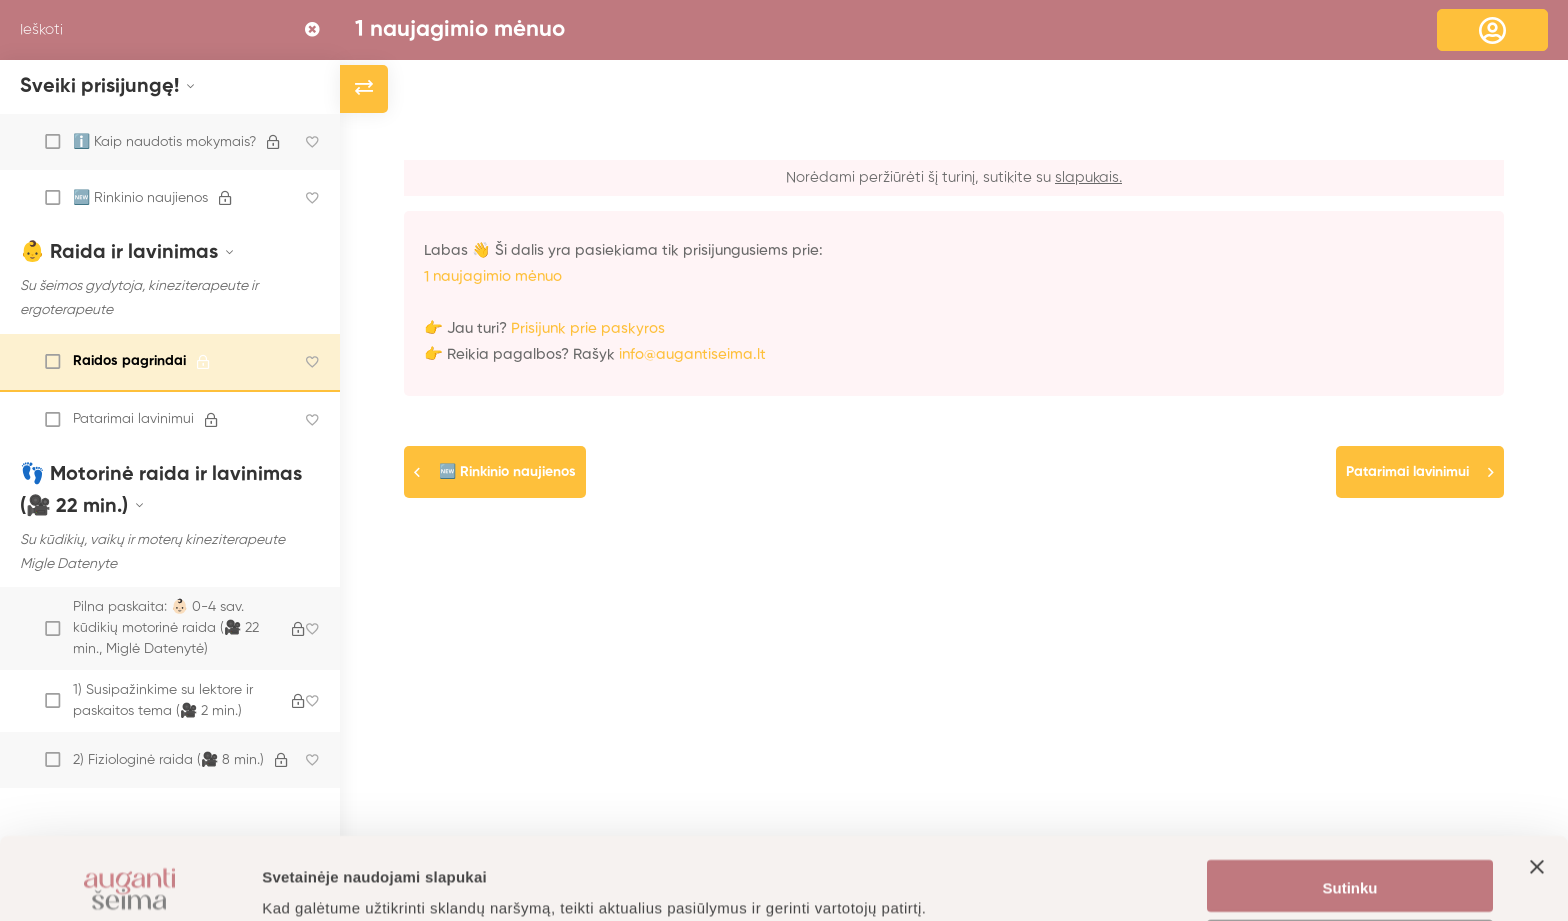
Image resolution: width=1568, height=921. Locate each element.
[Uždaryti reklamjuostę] (1537, 804)
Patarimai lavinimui (1407, 472)
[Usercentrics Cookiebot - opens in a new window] (129, 882)
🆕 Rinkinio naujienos (507, 472)
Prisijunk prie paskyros (588, 328)
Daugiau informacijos (339, 881)
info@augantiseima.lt (692, 354)
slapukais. (1088, 177)
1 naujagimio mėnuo (460, 30)
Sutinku (1350, 806)
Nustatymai (1350, 865)
